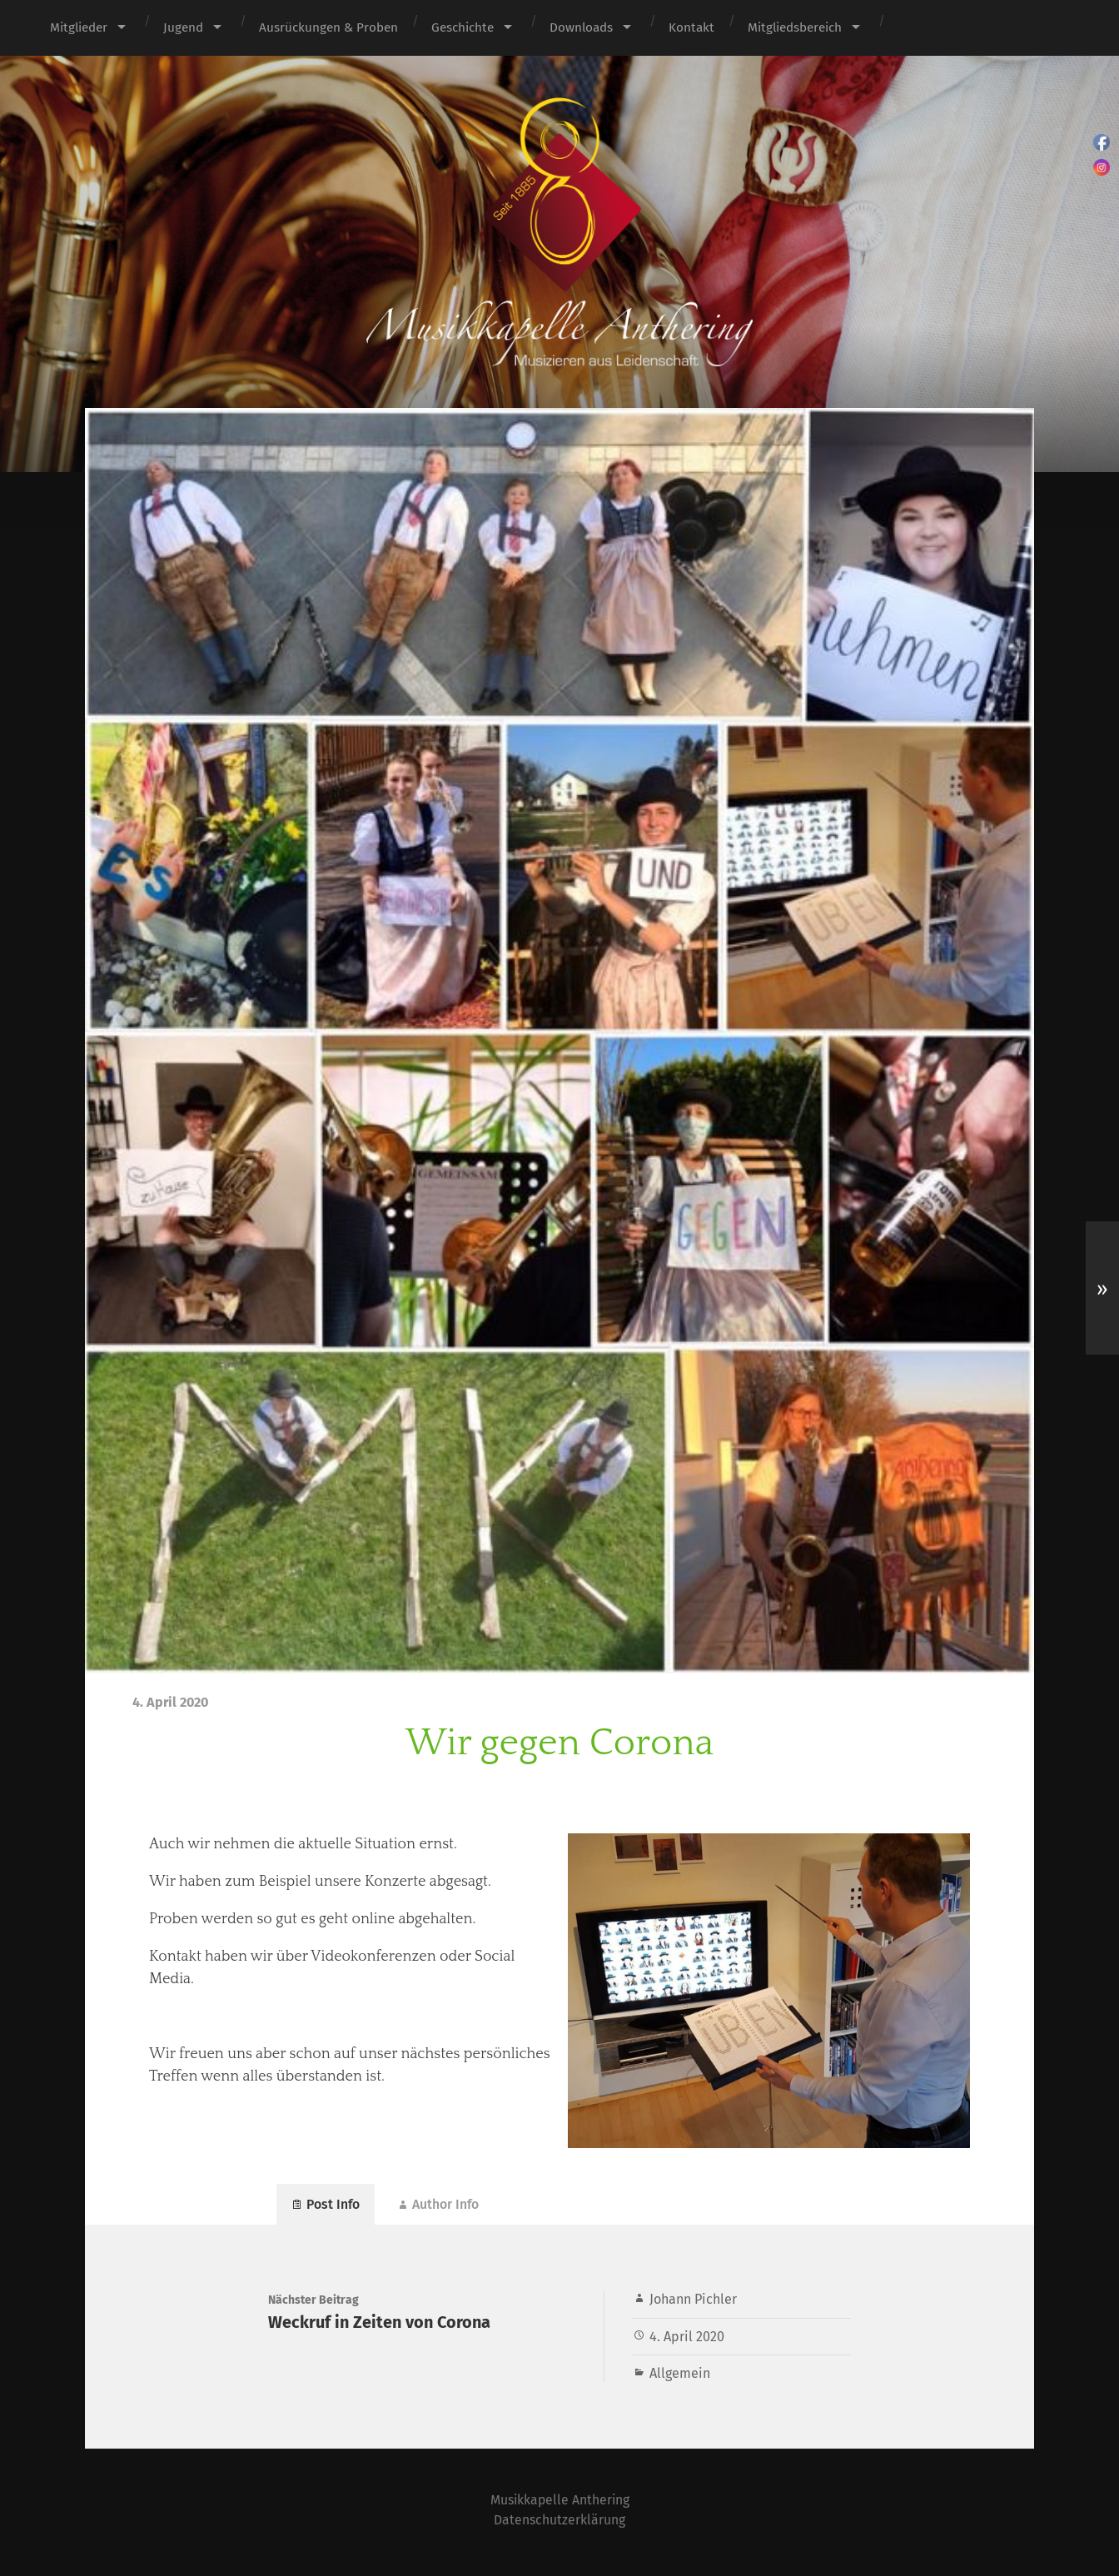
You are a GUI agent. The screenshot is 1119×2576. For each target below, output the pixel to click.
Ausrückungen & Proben (328, 27)
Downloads (581, 27)
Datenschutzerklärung (560, 2523)
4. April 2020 (686, 2340)
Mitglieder (78, 27)
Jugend (183, 27)
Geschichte (462, 27)
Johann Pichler (693, 2303)
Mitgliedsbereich (795, 27)
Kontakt (691, 27)
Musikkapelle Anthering (559, 2503)
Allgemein (679, 2377)
